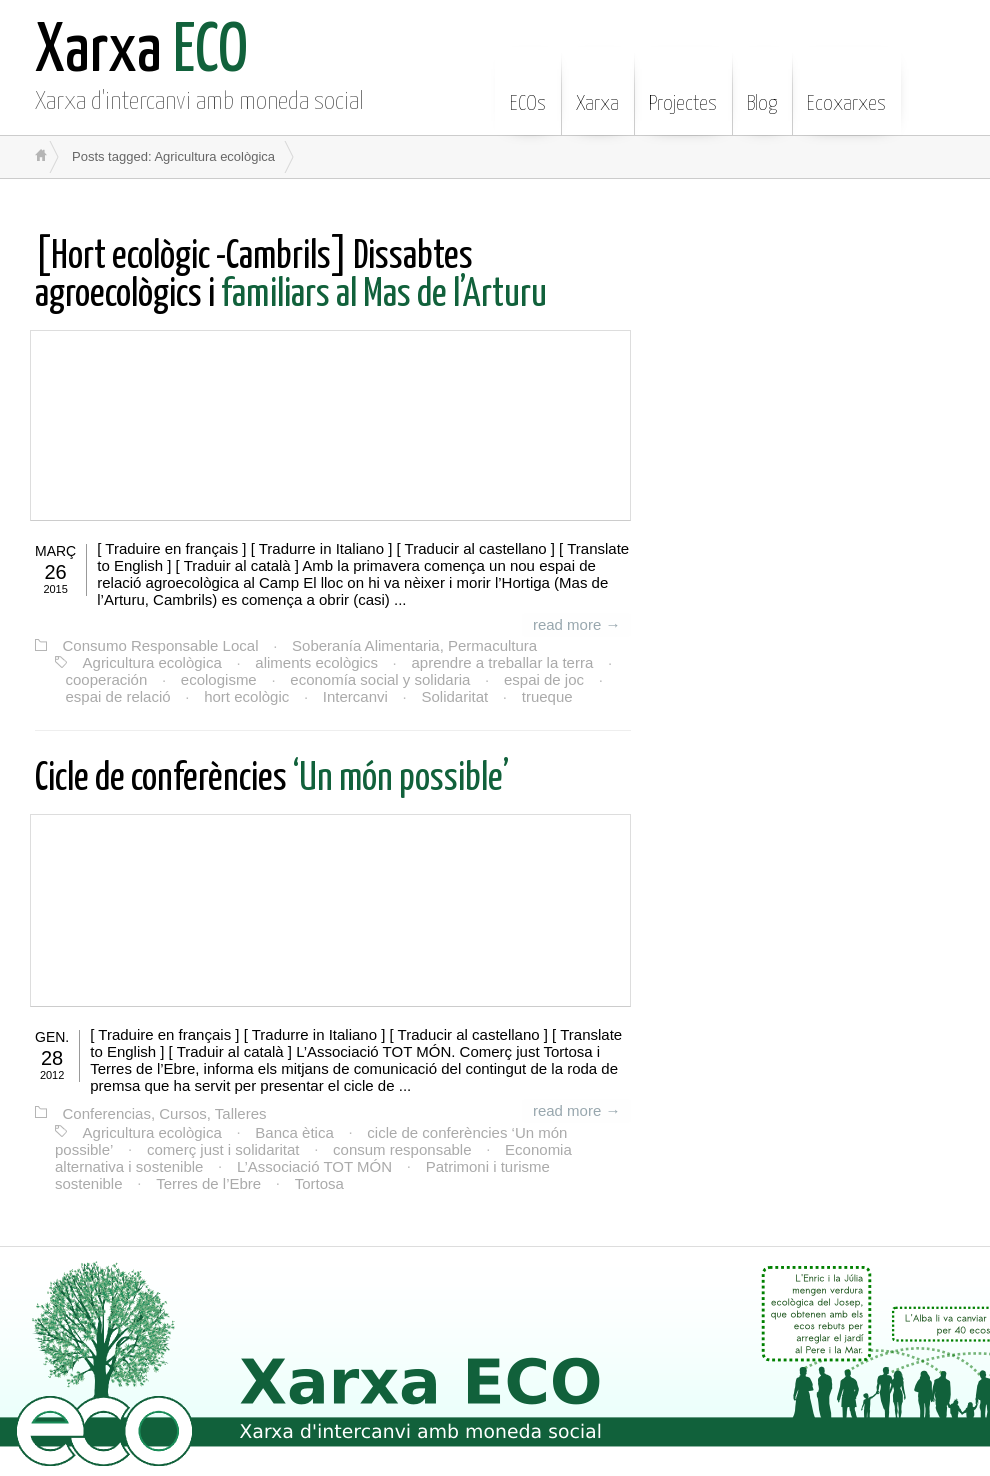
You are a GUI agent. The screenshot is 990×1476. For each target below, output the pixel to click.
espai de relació (117, 696)
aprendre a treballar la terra (500, 662)
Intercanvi (352, 696)
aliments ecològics (315, 662)
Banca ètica (293, 1131)
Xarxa (597, 89)
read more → (577, 624)
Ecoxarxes (846, 89)
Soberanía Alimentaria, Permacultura (412, 645)
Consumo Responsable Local (160, 645)
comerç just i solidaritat (222, 1148)
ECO (141, 52)
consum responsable (400, 1148)
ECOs (528, 89)
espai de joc (540, 679)
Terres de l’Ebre (125, 1182)
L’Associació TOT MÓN (313, 1165)
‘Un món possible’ (272, 779)
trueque (542, 696)
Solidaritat (451, 696)
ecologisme (217, 679)
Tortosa (235, 1182)
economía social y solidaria (378, 679)
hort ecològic (245, 696)
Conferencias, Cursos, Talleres (164, 1113)
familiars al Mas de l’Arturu (291, 276)
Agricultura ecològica (151, 662)
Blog (762, 89)
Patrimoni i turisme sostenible (522, 1165)
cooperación (106, 679)
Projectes (683, 89)
